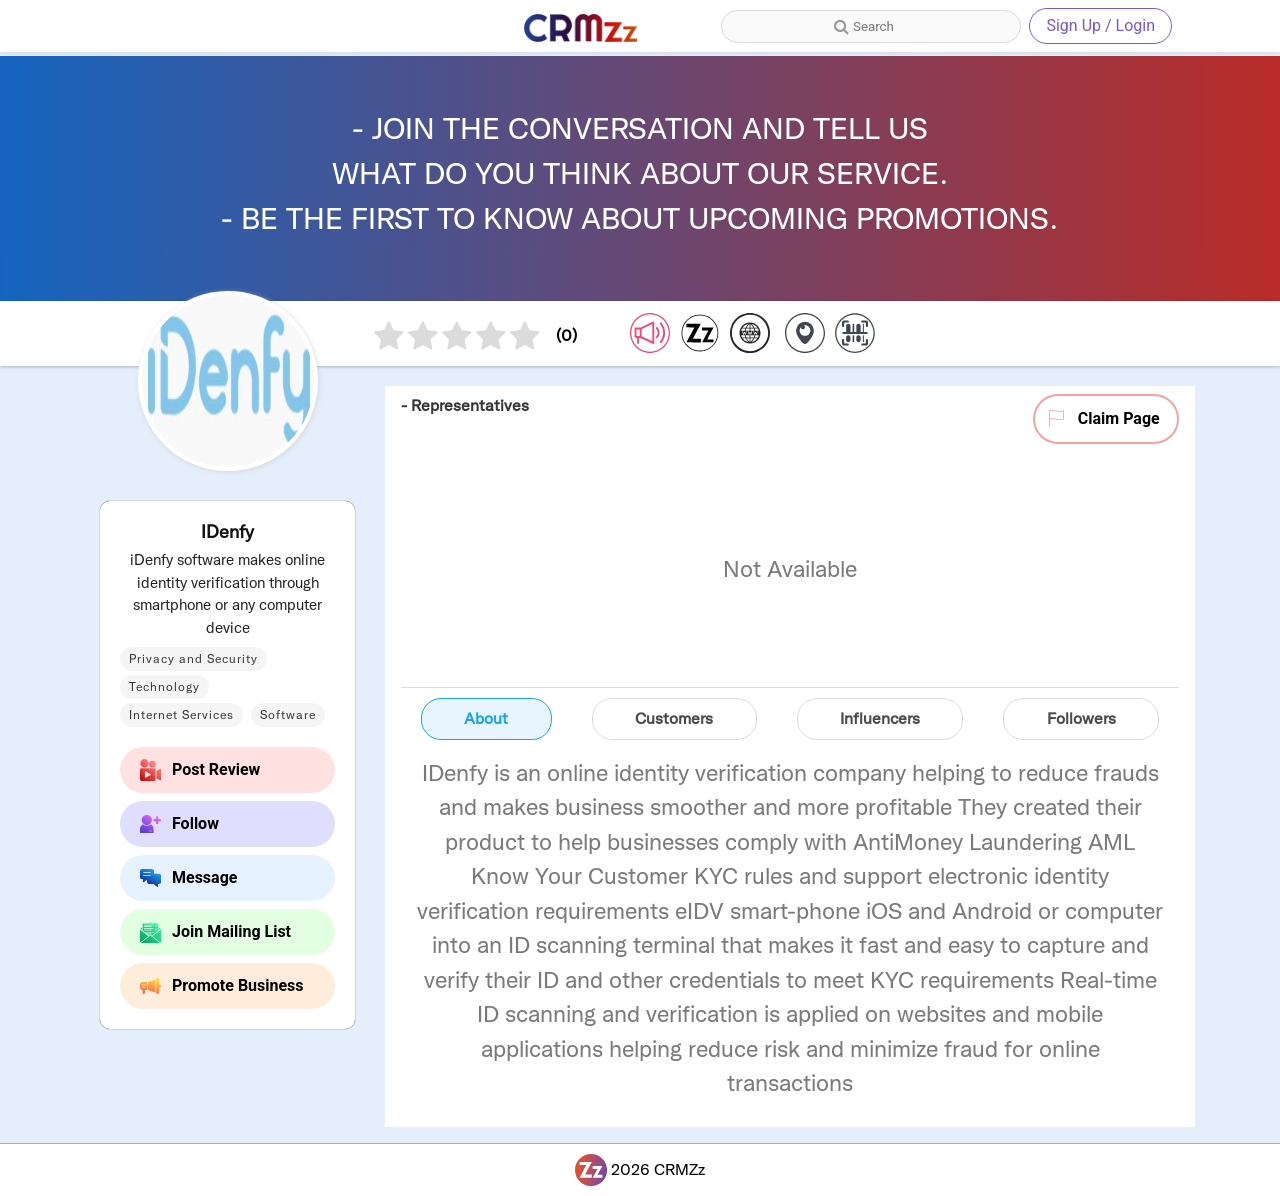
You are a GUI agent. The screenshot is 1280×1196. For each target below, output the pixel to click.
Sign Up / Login (1100, 25)
